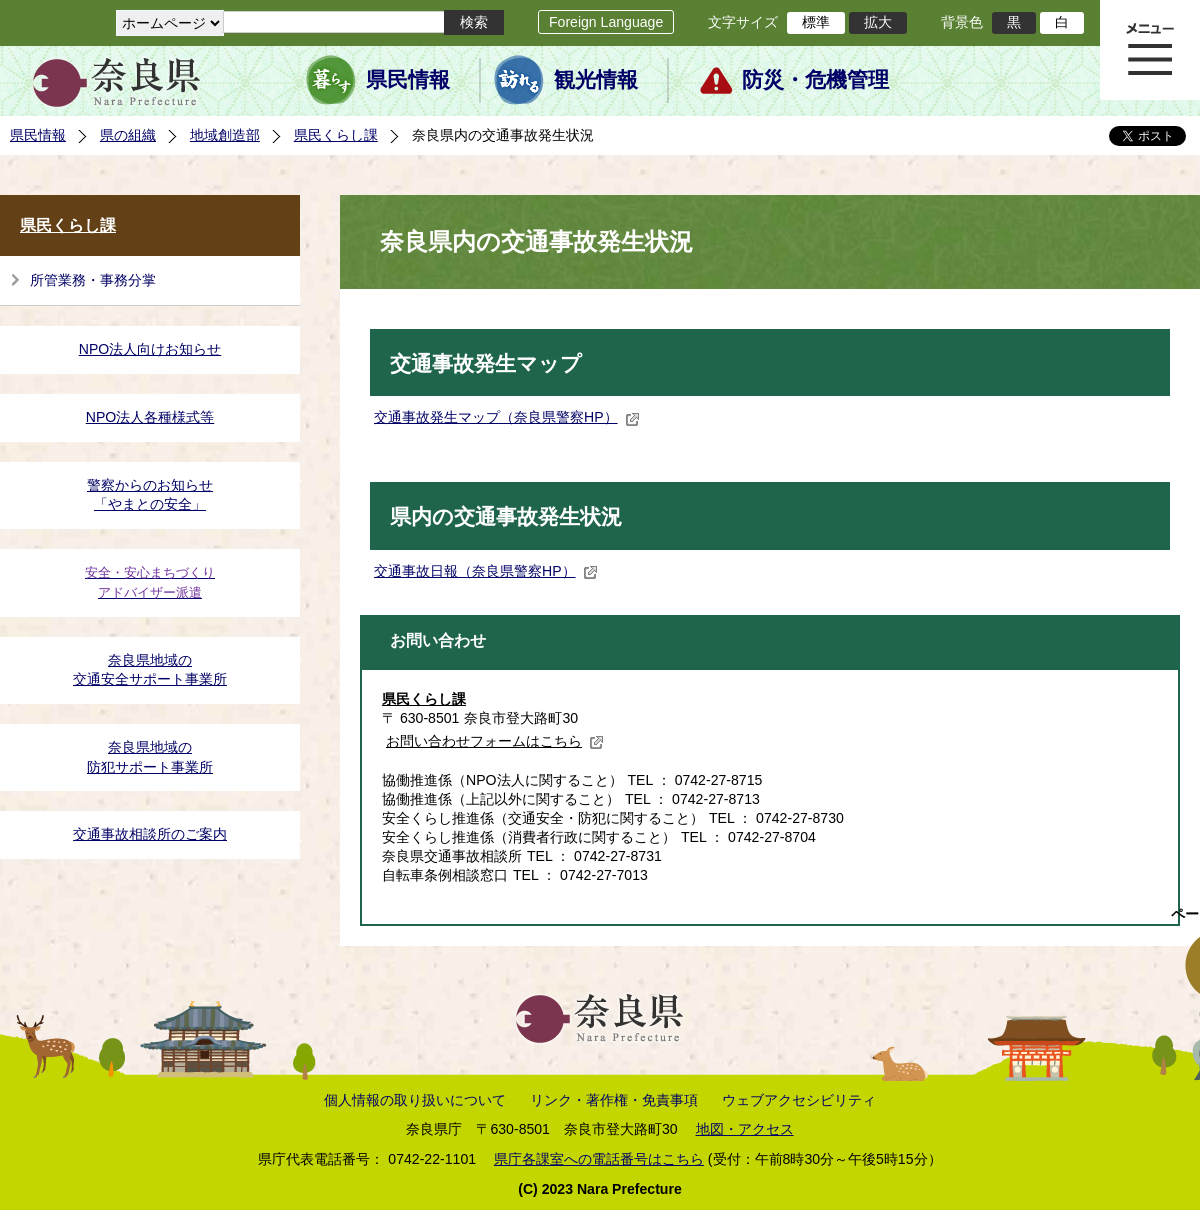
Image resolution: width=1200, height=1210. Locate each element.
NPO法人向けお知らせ (150, 349)
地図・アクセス (745, 1129)
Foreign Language (606, 22)
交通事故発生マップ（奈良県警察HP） (507, 417)
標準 (816, 22)
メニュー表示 (1150, 50)
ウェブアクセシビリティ (799, 1100)
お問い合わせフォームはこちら (495, 741)
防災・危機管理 (815, 80)
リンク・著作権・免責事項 (614, 1100)
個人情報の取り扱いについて (415, 1100)
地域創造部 (225, 135)
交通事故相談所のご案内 (150, 834)
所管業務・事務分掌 (93, 280)
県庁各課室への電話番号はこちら (599, 1159)
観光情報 (596, 80)
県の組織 (128, 135)
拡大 (878, 22)
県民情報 (408, 80)
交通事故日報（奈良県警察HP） (486, 571)
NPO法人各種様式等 (150, 417)
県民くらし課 (336, 135)
